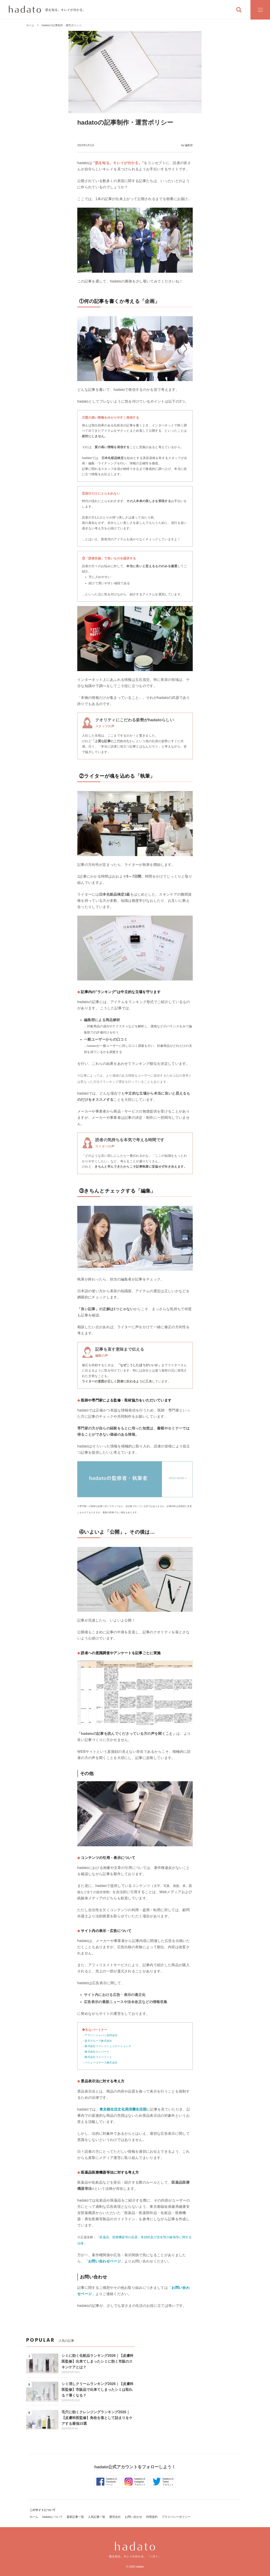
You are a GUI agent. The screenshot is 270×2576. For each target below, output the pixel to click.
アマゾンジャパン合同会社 (101, 2035)
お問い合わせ (133, 2516)
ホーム (30, 25)
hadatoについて (52, 2516)
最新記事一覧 (75, 2516)
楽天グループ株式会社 (98, 2040)
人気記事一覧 (96, 2516)
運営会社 (115, 2516)
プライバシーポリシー (176, 2516)
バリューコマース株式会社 (101, 2062)
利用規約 (152, 2516)
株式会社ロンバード (97, 2051)
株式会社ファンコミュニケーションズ (108, 2046)
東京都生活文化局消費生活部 (123, 2109)
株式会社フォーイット (98, 2057)
